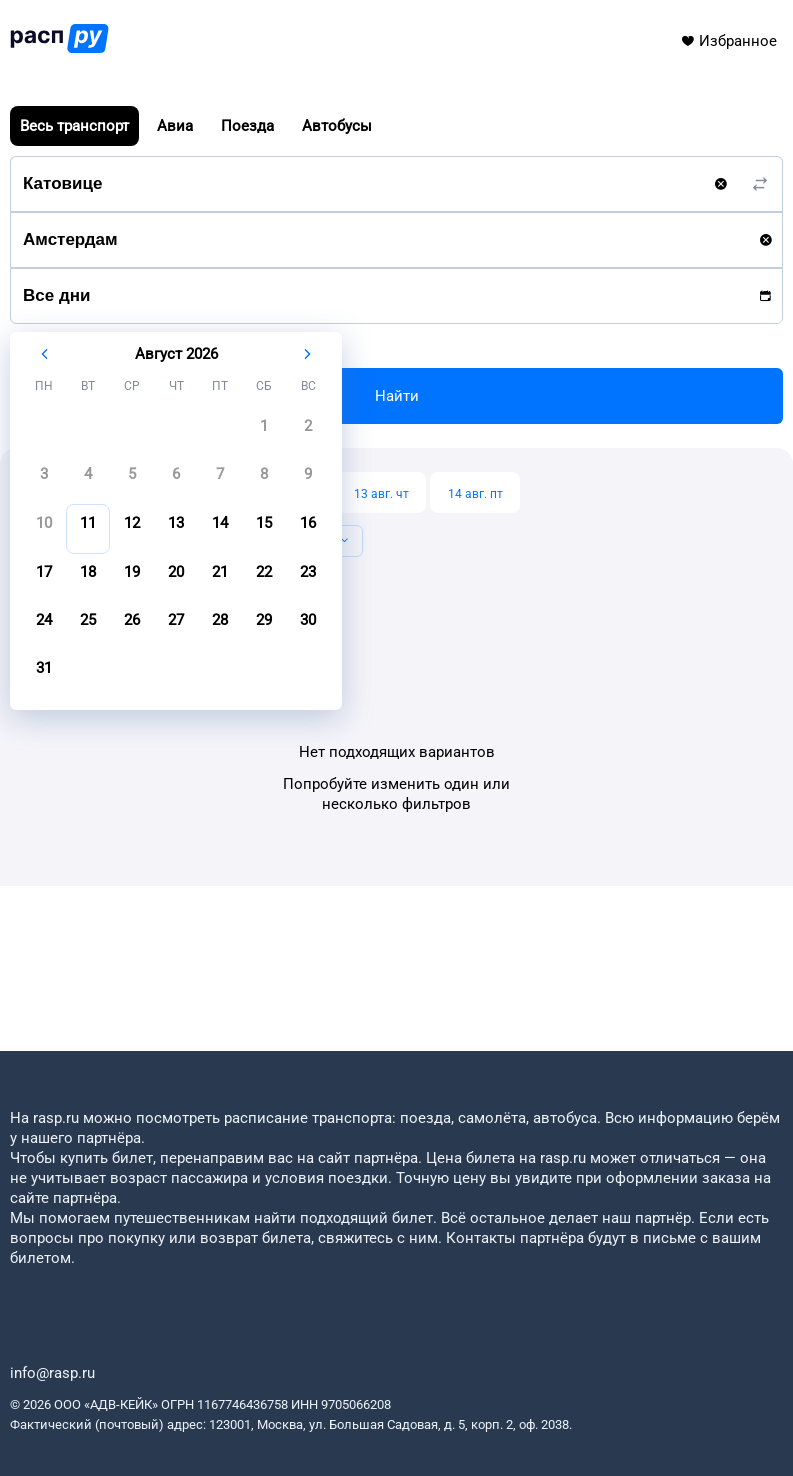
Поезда (247, 126)
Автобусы (337, 126)
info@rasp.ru (52, 1373)
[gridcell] (264, 432)
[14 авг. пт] (475, 492)
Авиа (175, 126)
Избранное (728, 41)
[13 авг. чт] (381, 492)
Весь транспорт (74, 126)
